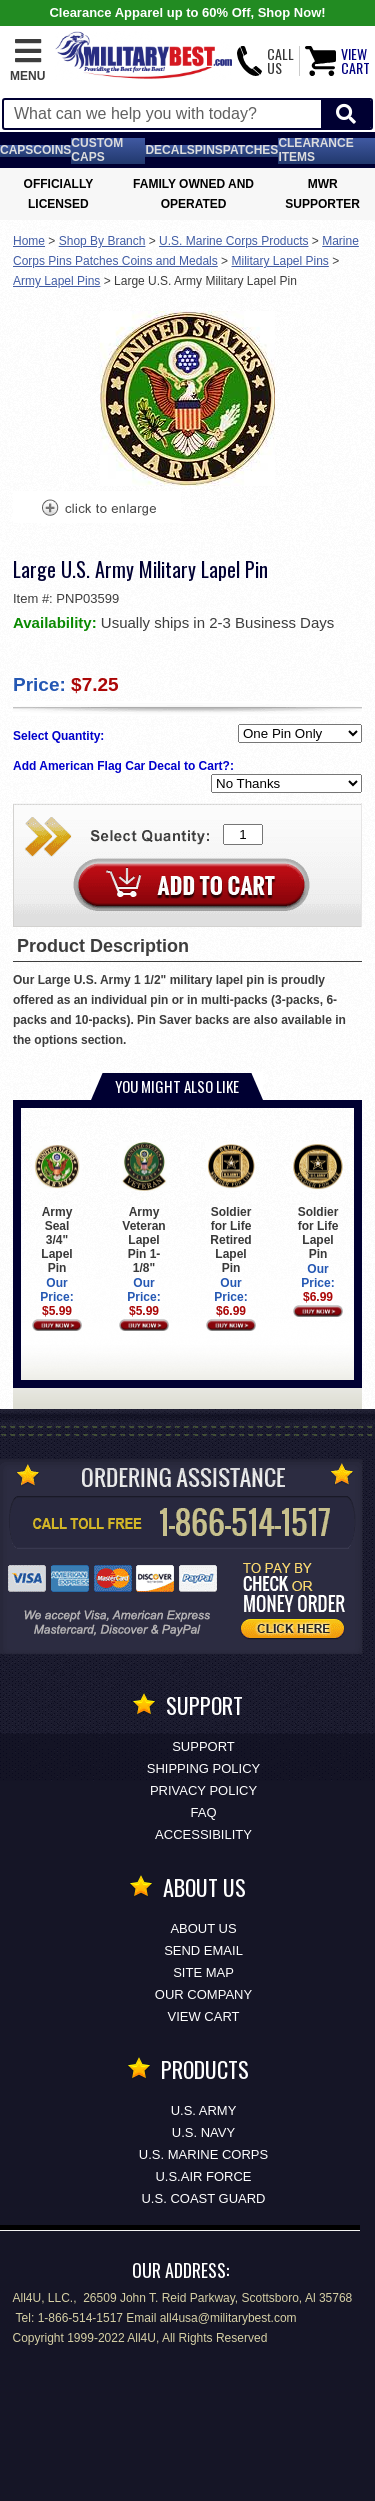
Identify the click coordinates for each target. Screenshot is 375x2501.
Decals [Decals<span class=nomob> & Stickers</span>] (169, 150)
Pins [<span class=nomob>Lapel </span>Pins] (209, 150)
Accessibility (203, 1834)
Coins (52, 150)
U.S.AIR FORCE (203, 2176)
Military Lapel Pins (279, 261)
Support (203, 1746)
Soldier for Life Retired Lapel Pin (230, 1208)
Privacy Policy (203, 1790)
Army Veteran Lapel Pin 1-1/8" (143, 1208)
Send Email (203, 1950)
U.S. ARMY (204, 2110)
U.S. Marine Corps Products (233, 241)
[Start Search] (346, 114)
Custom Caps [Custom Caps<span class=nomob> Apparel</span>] (97, 150)
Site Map (203, 1972)
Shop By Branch (102, 241)
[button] (27, 61)
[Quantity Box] (243, 834)
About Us (203, 1928)
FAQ (203, 1812)
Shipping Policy (203, 1768)
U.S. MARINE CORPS (203, 2154)
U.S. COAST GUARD (203, 2198)
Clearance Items (315, 150)
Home (29, 241)
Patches (251, 150)
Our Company (203, 1994)
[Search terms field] (162, 114)
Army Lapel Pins (56, 281)
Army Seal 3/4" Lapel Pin (56, 1208)
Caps (16, 150)
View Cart (204, 2016)
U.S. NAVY (203, 2132)
